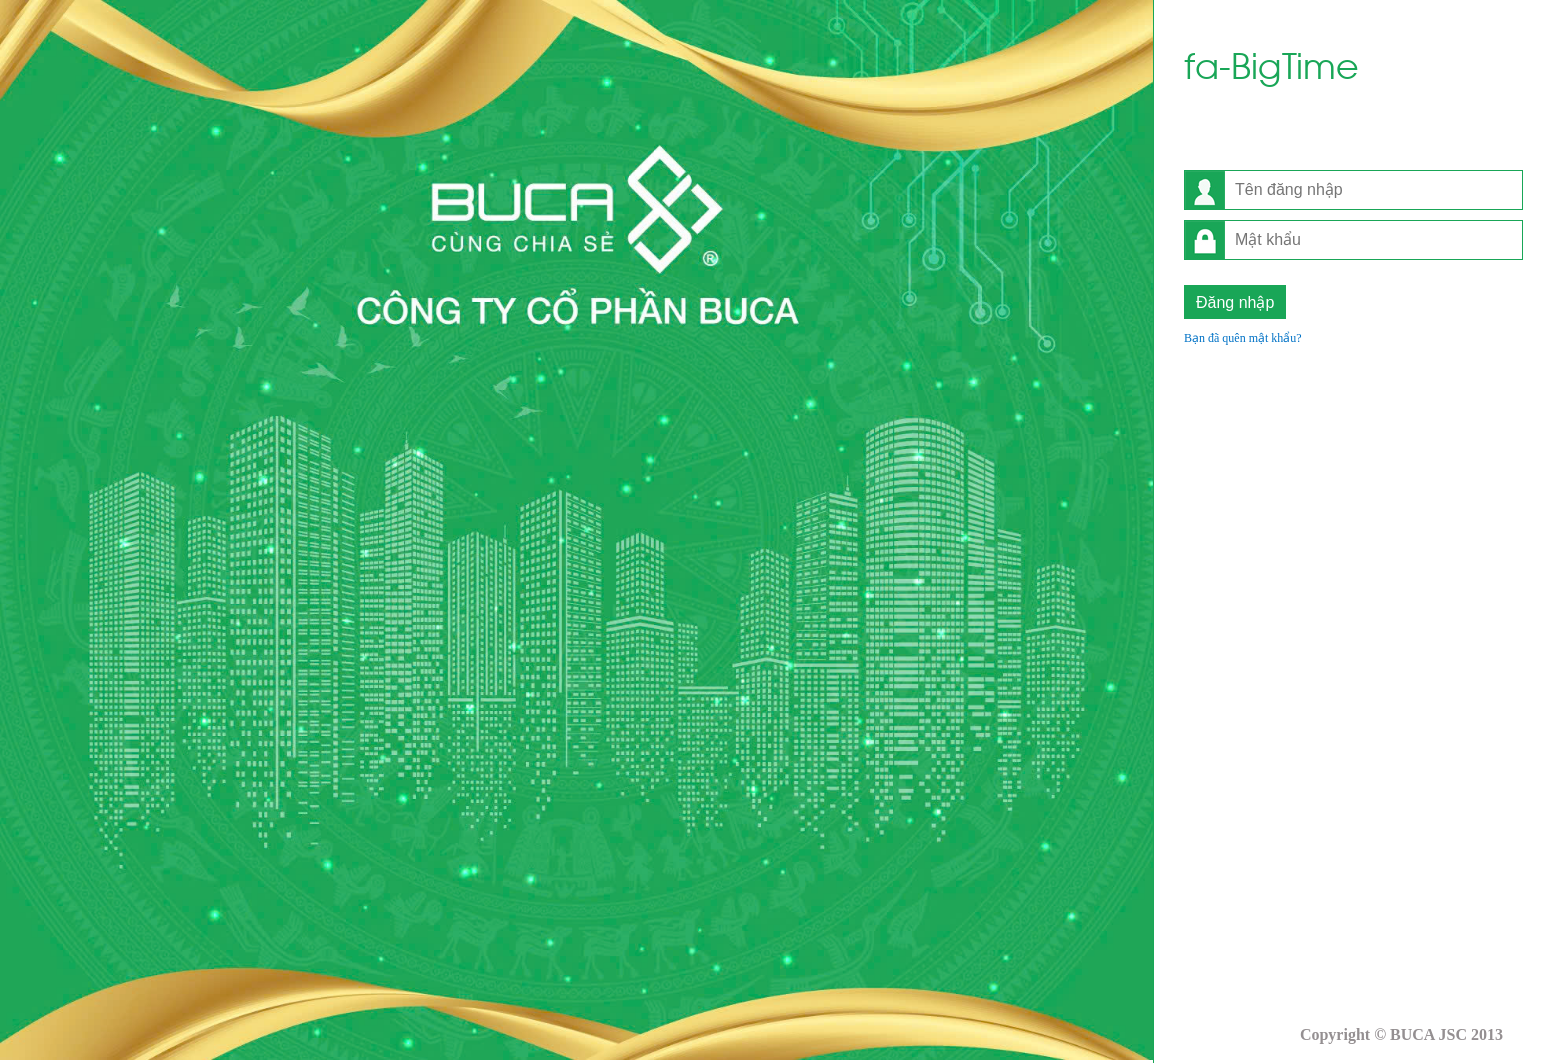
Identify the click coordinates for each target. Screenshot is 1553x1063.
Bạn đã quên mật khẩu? (1243, 338)
